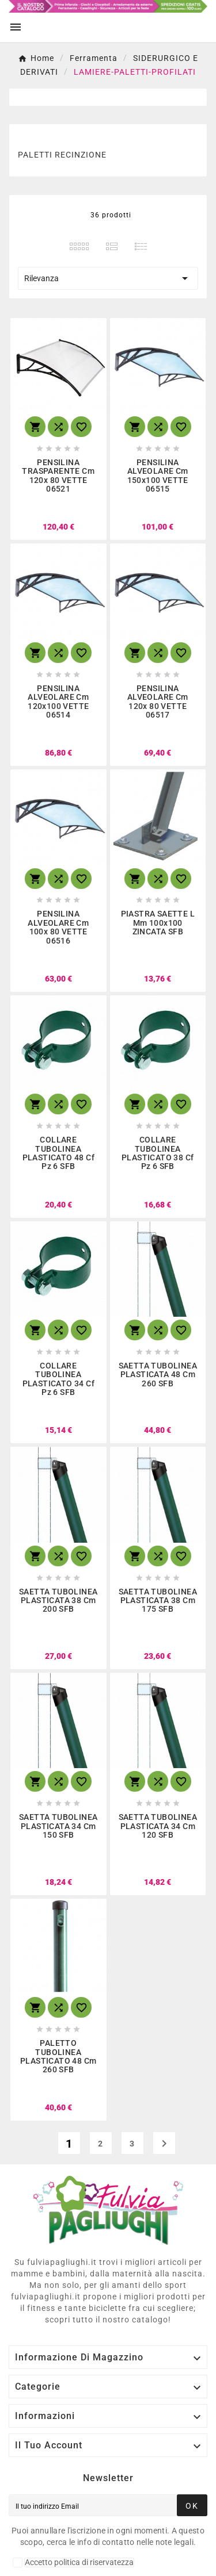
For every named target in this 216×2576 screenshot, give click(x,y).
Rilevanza (108, 278)
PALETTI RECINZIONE (62, 154)
